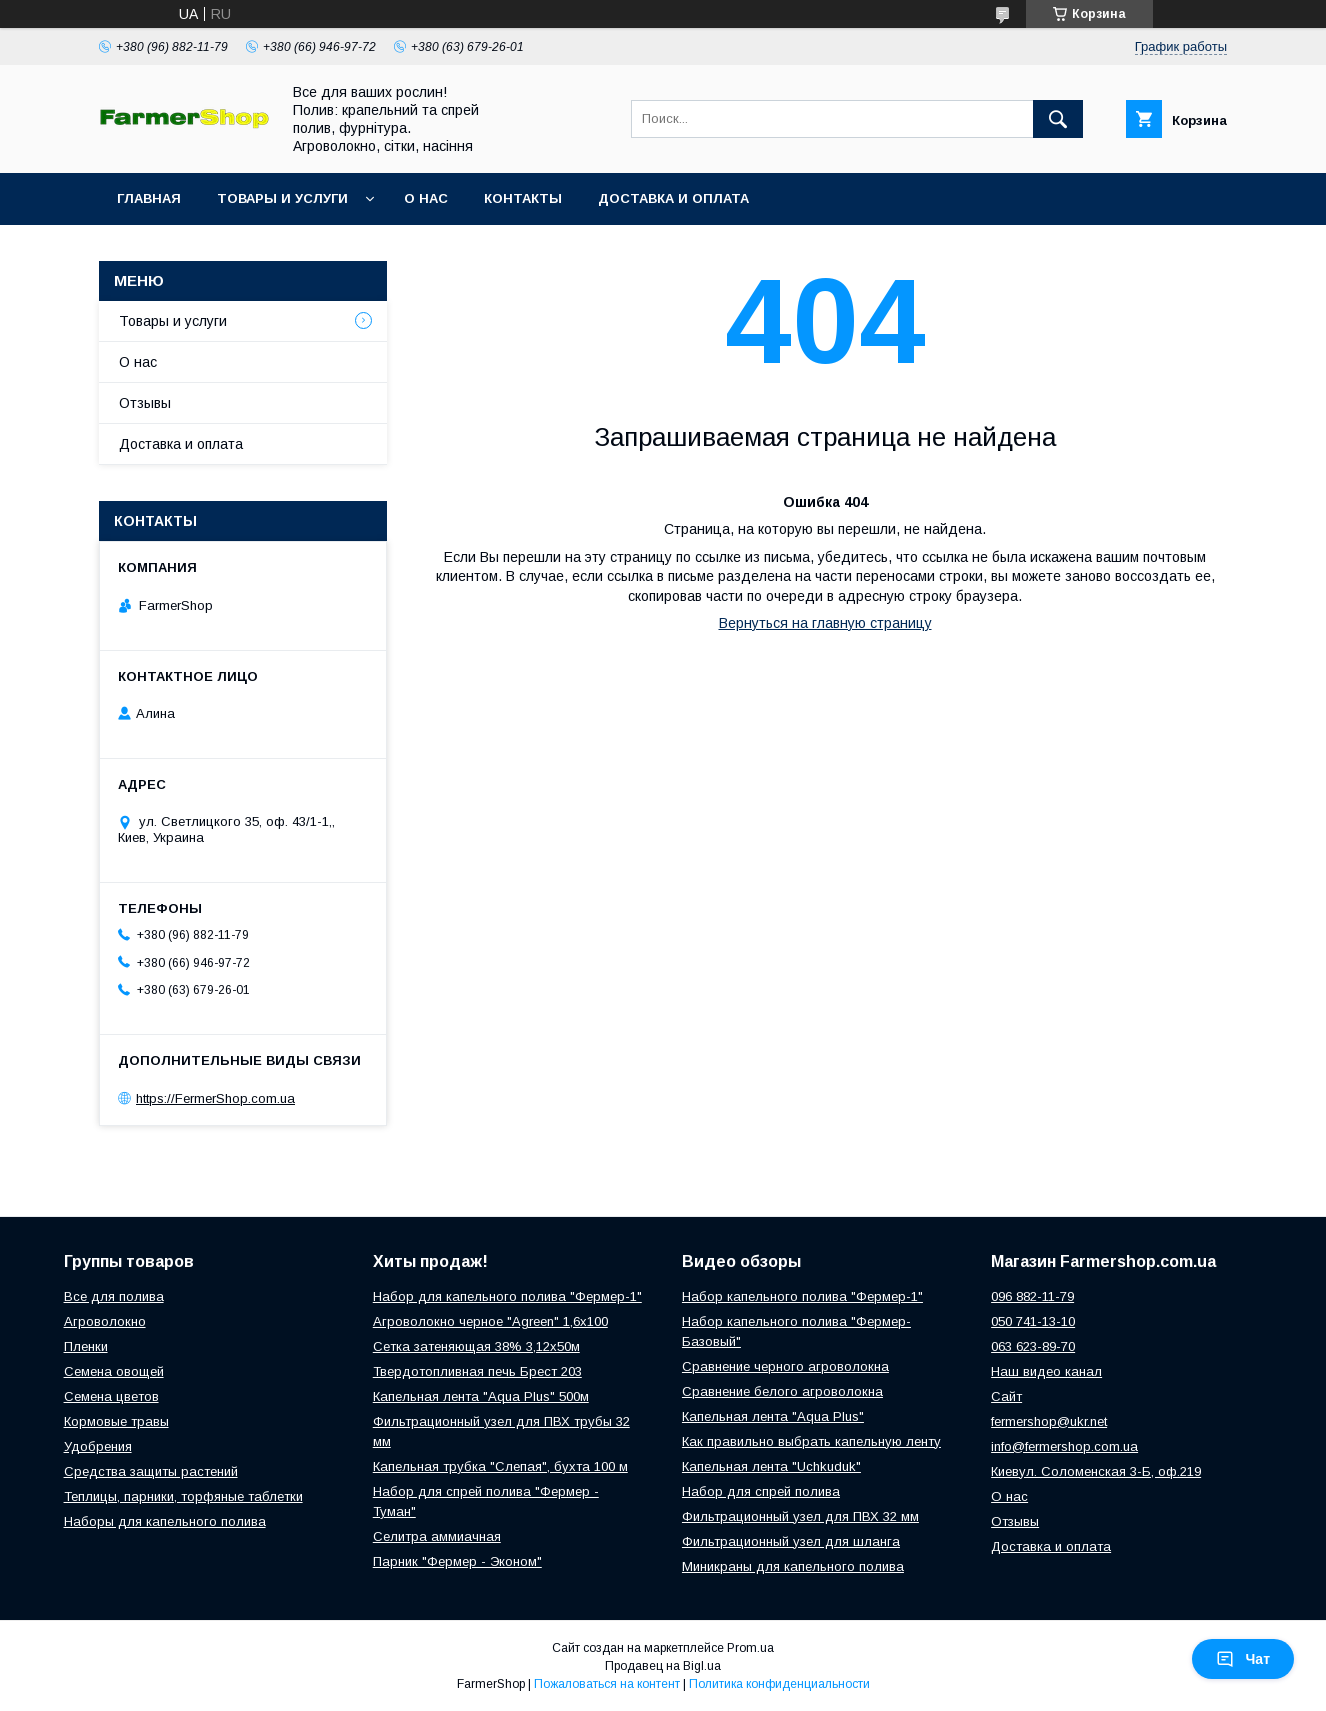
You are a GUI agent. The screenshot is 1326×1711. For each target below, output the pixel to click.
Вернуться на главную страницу (825, 623)
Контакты (523, 198)
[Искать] (1058, 119)
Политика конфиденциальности (779, 1684)
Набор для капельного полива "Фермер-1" (507, 1296)
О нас (426, 198)
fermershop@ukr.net (1049, 1421)
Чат (1243, 1659)
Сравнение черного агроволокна (785, 1366)
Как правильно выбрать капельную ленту (811, 1441)
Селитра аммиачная (437, 1536)
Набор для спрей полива (761, 1491)
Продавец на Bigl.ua (663, 1666)
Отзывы (145, 403)
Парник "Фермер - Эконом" (457, 1561)
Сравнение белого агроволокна (782, 1391)
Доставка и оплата (673, 198)
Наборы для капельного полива (165, 1521)
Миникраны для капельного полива (793, 1566)
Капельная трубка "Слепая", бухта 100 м (500, 1466)
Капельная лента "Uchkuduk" (771, 1466)
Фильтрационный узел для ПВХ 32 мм (800, 1516)
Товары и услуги (282, 198)
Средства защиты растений (151, 1471)
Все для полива (114, 1296)
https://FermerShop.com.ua (215, 1098)
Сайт (1006, 1396)
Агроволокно (105, 1321)
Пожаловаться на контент (607, 1684)
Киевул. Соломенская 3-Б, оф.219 (1096, 1471)
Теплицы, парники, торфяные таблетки (183, 1496)
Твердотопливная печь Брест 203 (477, 1371)
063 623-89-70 (1033, 1346)
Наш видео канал (1046, 1371)
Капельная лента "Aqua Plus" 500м (481, 1396)
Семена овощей (114, 1371)
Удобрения (98, 1446)
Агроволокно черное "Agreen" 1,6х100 (490, 1321)
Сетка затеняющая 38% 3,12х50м (476, 1346)
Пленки (86, 1346)
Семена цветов (111, 1396)
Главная (149, 198)
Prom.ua (750, 1648)
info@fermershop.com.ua (1064, 1446)
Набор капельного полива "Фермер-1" (802, 1296)
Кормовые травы (116, 1421)
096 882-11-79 (1032, 1296)
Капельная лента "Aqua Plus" (773, 1416)
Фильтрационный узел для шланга (791, 1541)
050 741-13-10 (1033, 1321)
